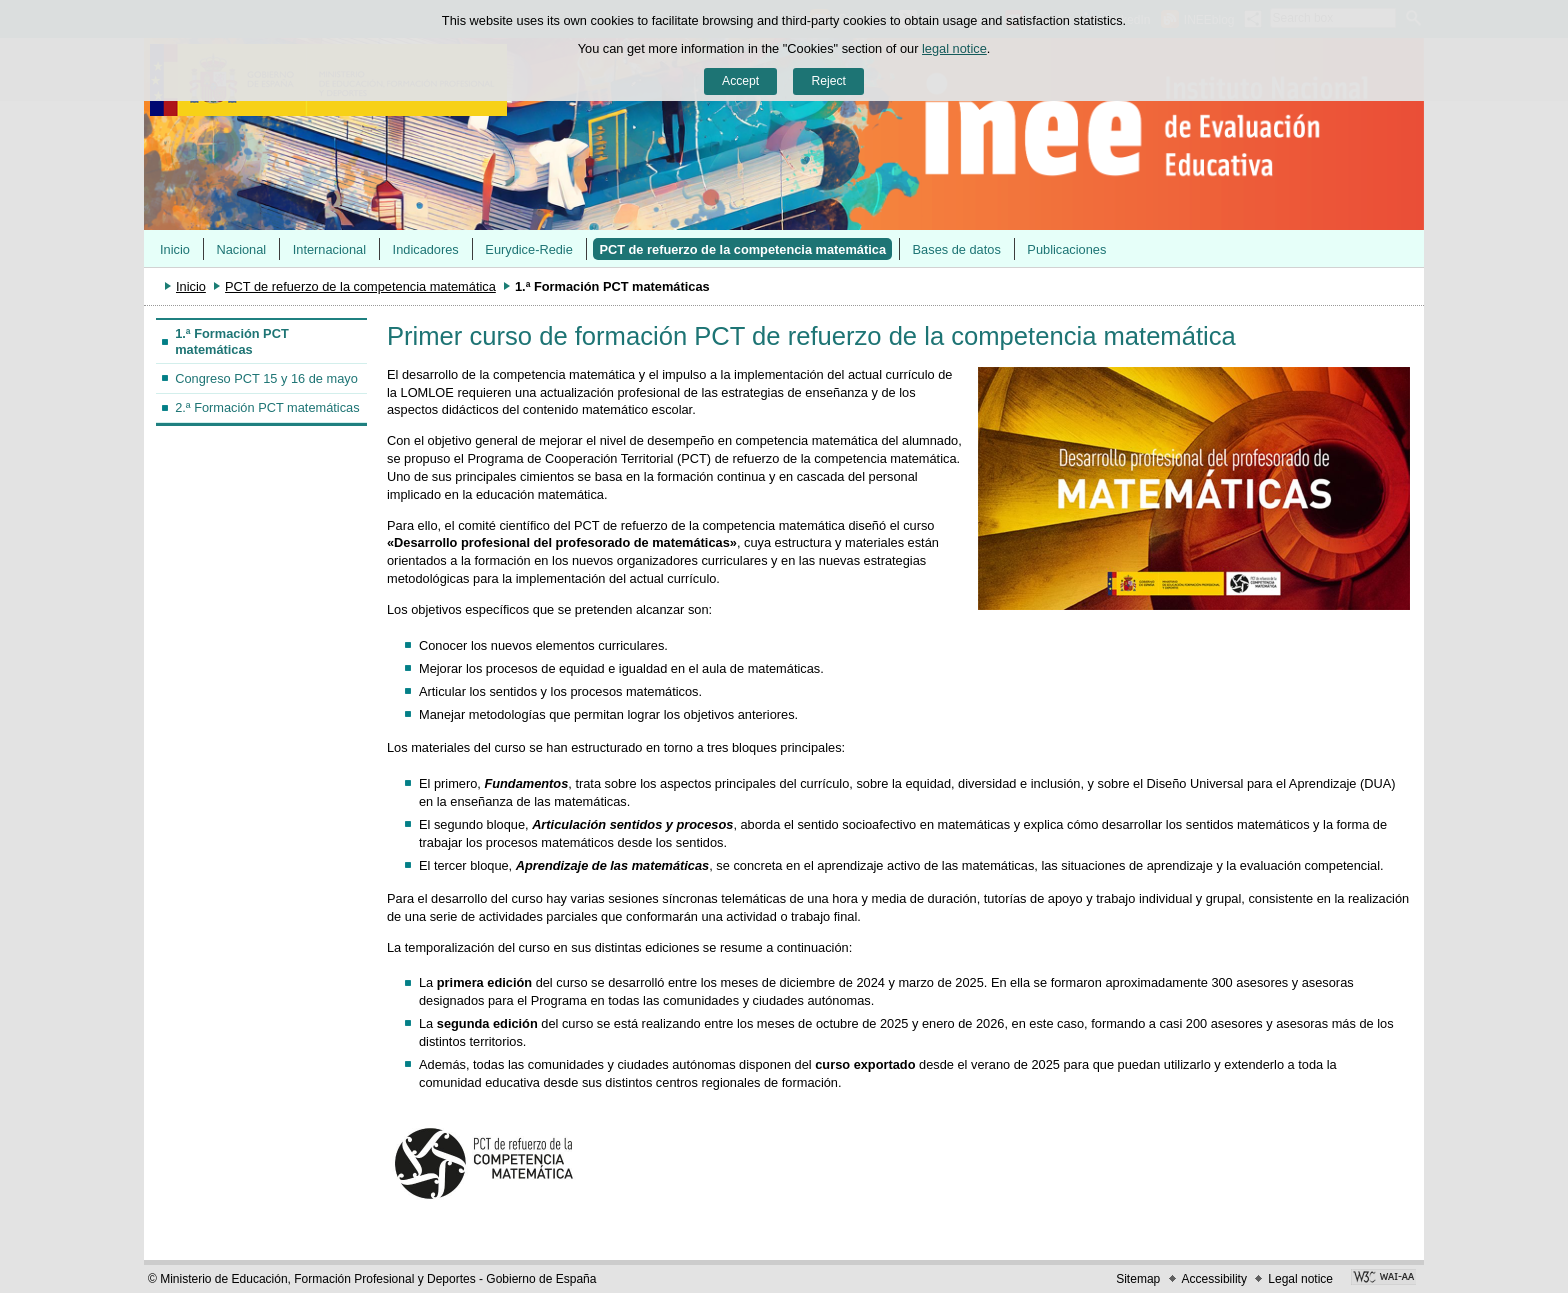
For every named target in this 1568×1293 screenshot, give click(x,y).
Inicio (175, 249)
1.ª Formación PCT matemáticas (232, 341)
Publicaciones (1066, 249)
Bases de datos (957, 249)
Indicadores (426, 249)
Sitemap (1138, 1279)
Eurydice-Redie (529, 249)
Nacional (241, 249)
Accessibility (1214, 1279)
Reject (828, 81)
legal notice (954, 48)
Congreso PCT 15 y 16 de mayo (266, 378)
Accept (740, 81)
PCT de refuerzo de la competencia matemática (742, 249)
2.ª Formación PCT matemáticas (267, 407)
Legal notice (1300, 1279)
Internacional (329, 249)
